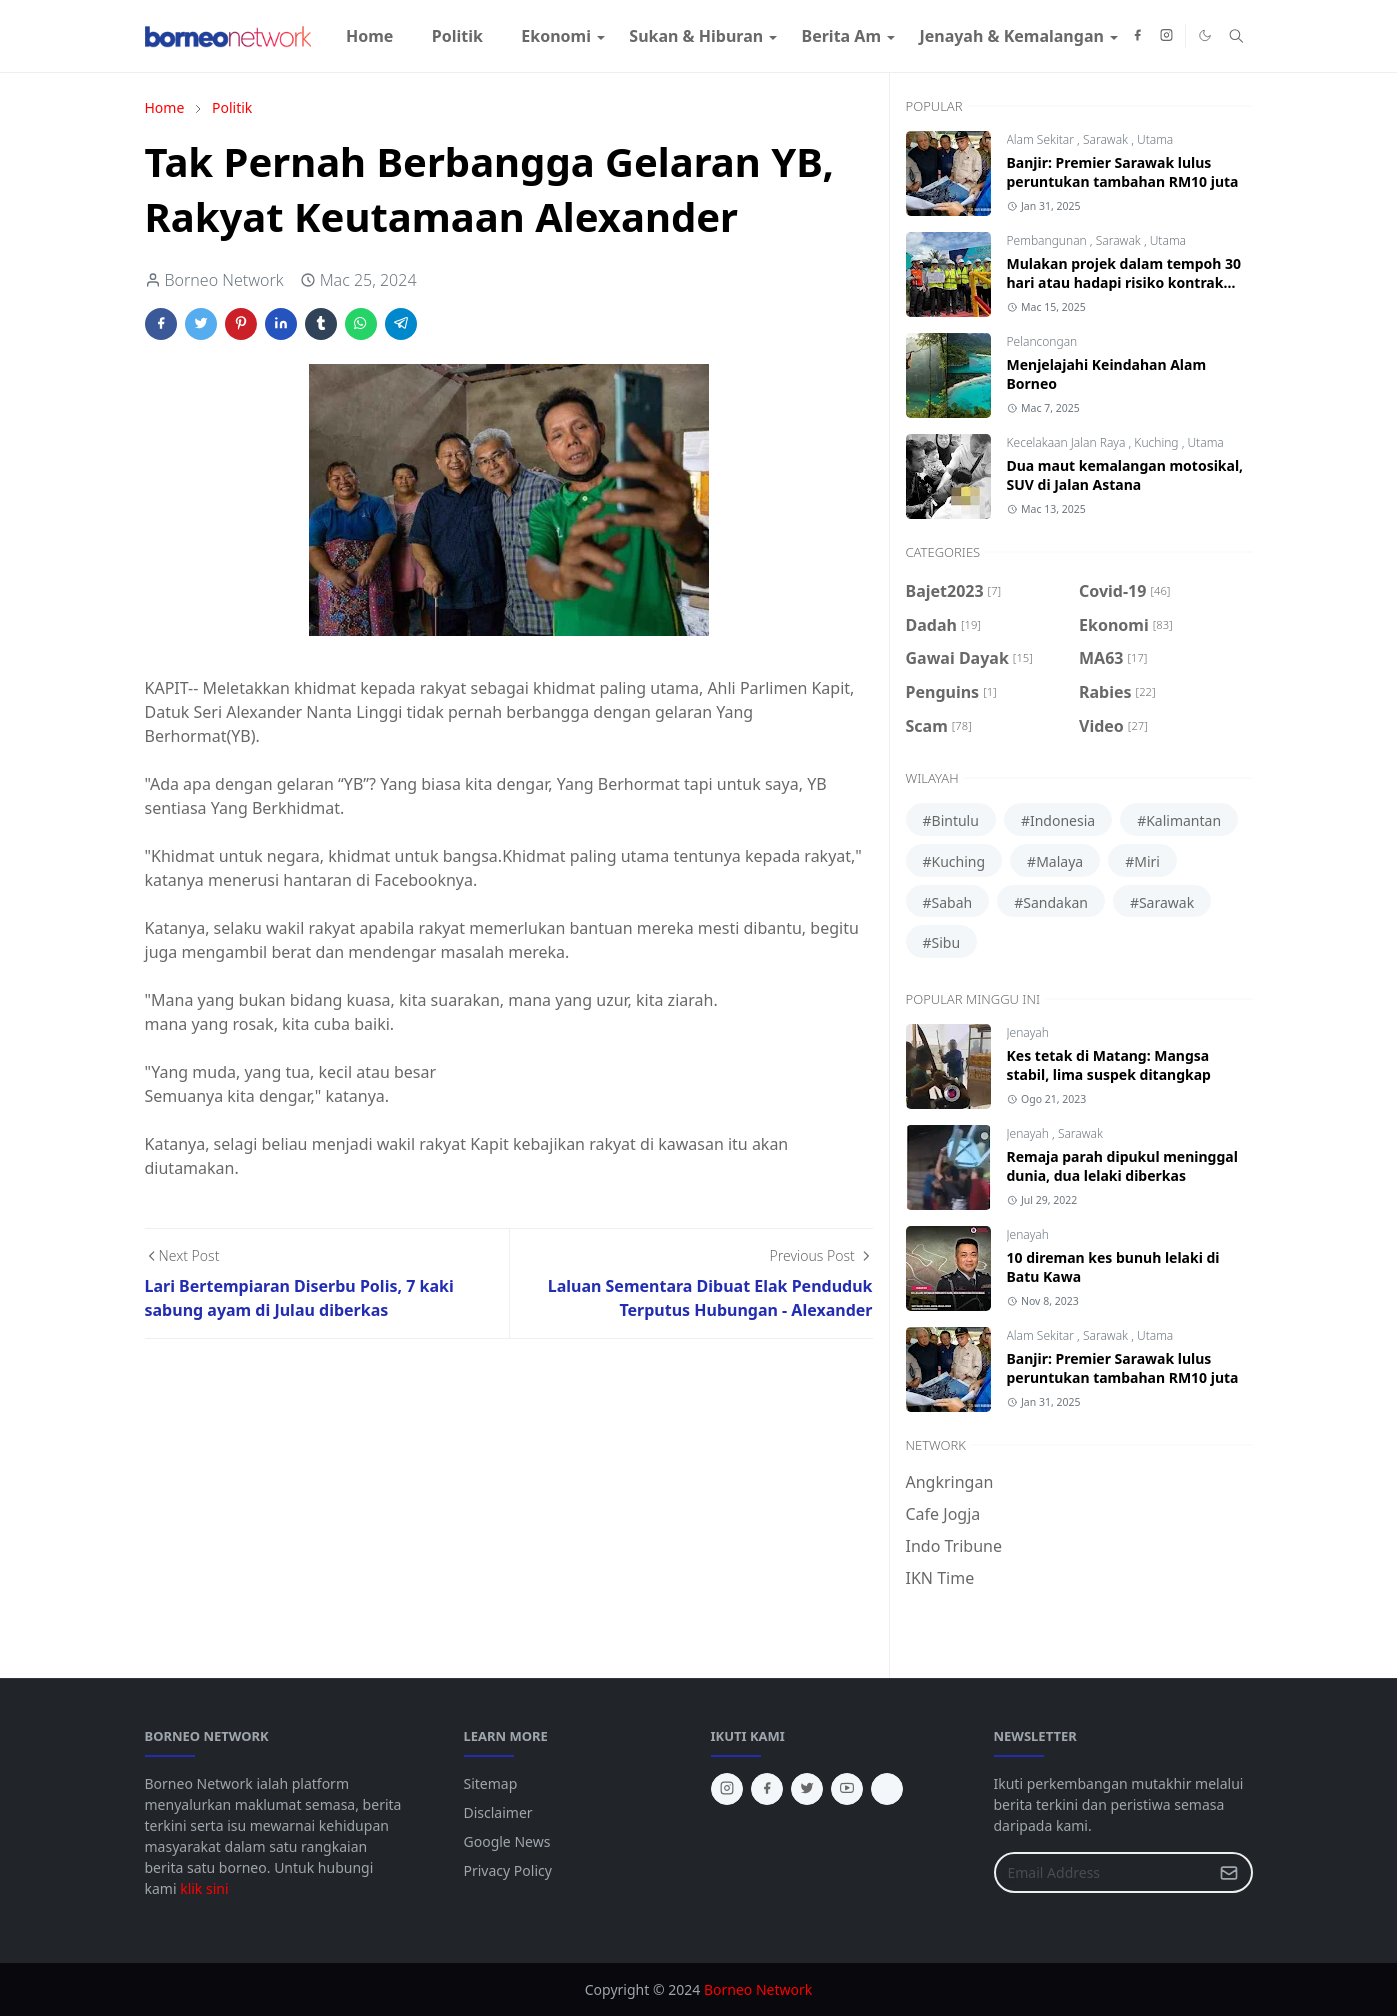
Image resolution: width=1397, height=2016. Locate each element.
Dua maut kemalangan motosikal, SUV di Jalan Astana (1125, 475)
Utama (1155, 139)
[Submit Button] (1229, 1872)
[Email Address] (1102, 1872)
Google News (507, 1841)
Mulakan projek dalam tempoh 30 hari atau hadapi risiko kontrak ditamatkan (1124, 282)
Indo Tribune (954, 1546)
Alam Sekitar (1042, 139)
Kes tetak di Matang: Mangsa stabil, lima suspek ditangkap (1109, 1065)
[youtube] (847, 1789)
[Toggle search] (1236, 36)
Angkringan (950, 1482)
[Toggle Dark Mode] (1205, 35)
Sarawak (1107, 139)
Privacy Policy (508, 1870)
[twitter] (807, 1789)
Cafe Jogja (943, 1514)
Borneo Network (758, 1989)
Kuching (1157, 442)
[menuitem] (370, 36)
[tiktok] (887, 1789)
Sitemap (491, 1783)
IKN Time (940, 1578)
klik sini (204, 1888)
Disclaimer (498, 1812)
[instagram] (1166, 36)
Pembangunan (1048, 240)
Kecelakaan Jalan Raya (1068, 442)
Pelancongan (1042, 341)
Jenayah (1028, 1032)
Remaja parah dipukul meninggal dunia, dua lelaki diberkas (1122, 1166)
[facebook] (1137, 36)
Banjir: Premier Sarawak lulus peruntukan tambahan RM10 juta (1123, 172)
